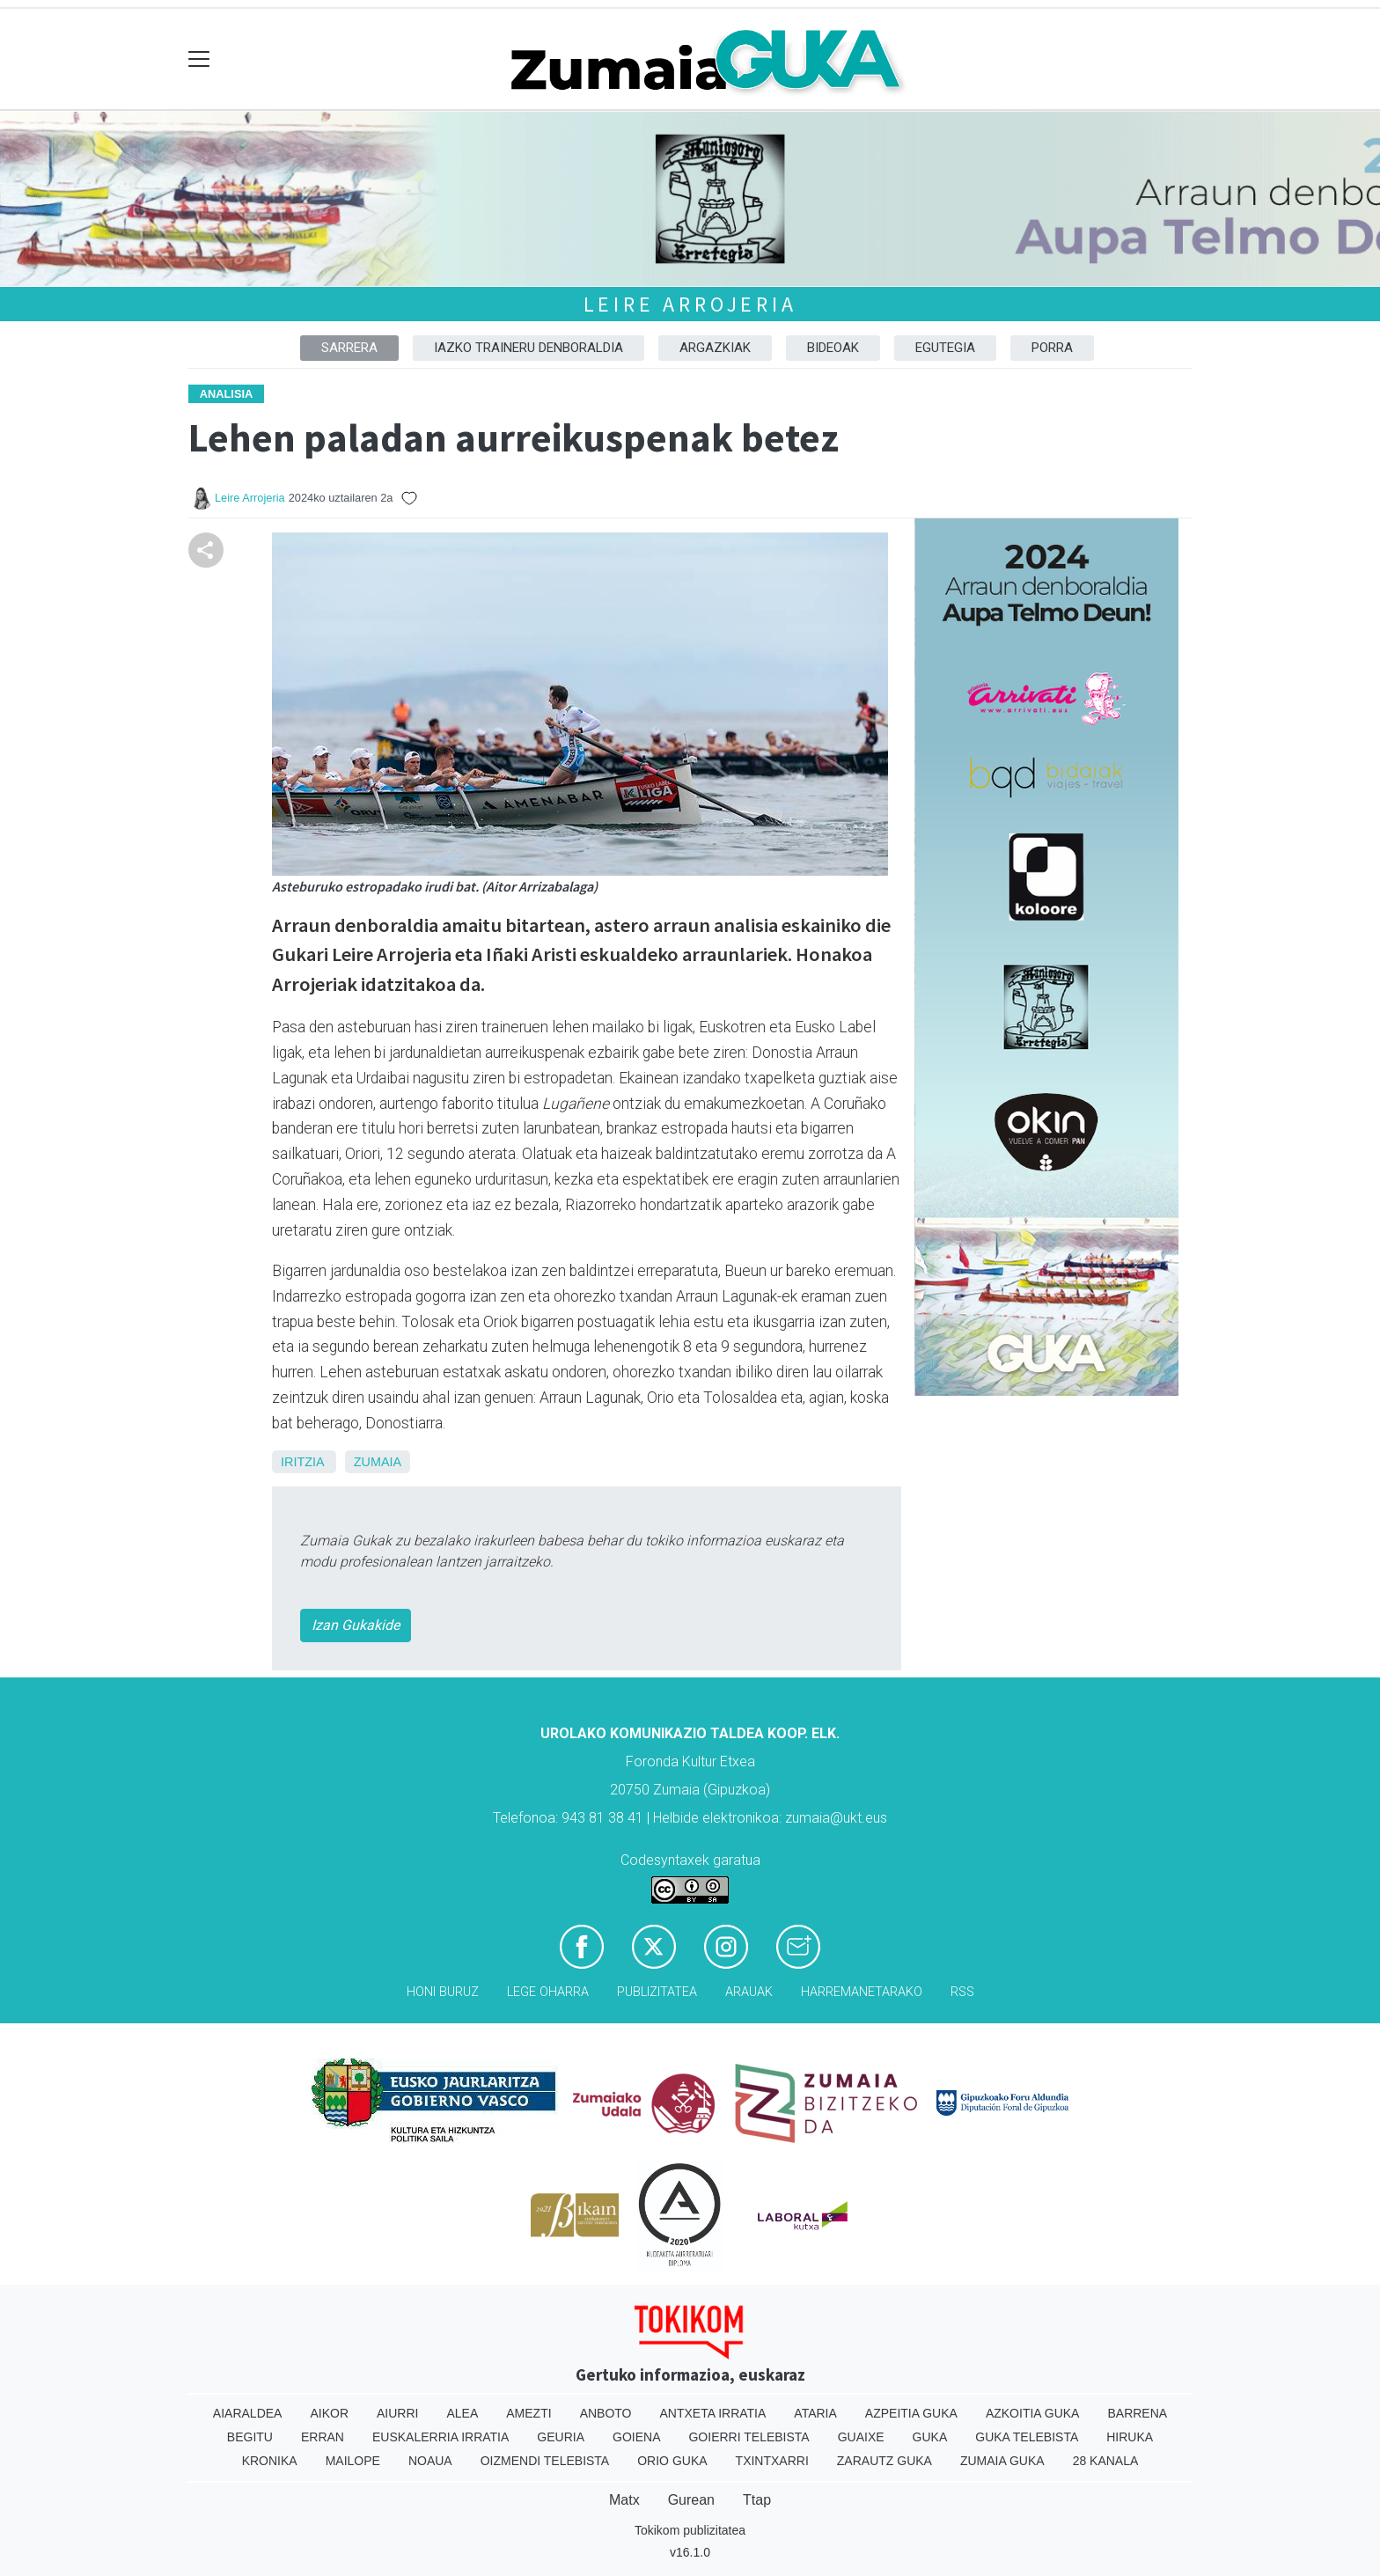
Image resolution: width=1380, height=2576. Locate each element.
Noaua (430, 2461)
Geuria (560, 2437)
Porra (1052, 348)
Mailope (353, 2461)
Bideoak (833, 348)
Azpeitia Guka (911, 2413)
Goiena (636, 2437)
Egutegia (945, 348)
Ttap (757, 2499)
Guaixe (861, 2437)
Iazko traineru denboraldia (528, 348)
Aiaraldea (248, 2413)
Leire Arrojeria (690, 304)
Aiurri (397, 2413)
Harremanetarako (861, 1992)
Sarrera (349, 348)
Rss (962, 1992)
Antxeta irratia (713, 2413)
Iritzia (302, 1462)
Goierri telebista (748, 2437)
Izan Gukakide (356, 1625)
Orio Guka (672, 2461)
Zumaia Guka (1002, 2461)
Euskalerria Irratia (440, 2437)
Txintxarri (772, 2461)
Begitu (250, 2437)
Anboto (606, 2413)
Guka (930, 2437)
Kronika (269, 2461)
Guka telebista (1026, 2437)
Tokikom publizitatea (690, 2530)
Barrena (1137, 2413)
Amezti (528, 2413)
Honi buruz (443, 1992)
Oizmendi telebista (545, 2461)
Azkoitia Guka (1033, 2413)
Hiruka (1129, 2437)
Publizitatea (657, 1992)
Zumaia (377, 1462)
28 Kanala (1106, 2461)
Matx (624, 2499)
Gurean (691, 2499)
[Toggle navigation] (199, 59)
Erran (322, 2437)
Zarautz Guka (884, 2461)
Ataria (815, 2413)
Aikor (329, 2413)
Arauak (749, 1992)
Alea (462, 2413)
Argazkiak (715, 348)
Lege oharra (548, 1992)
